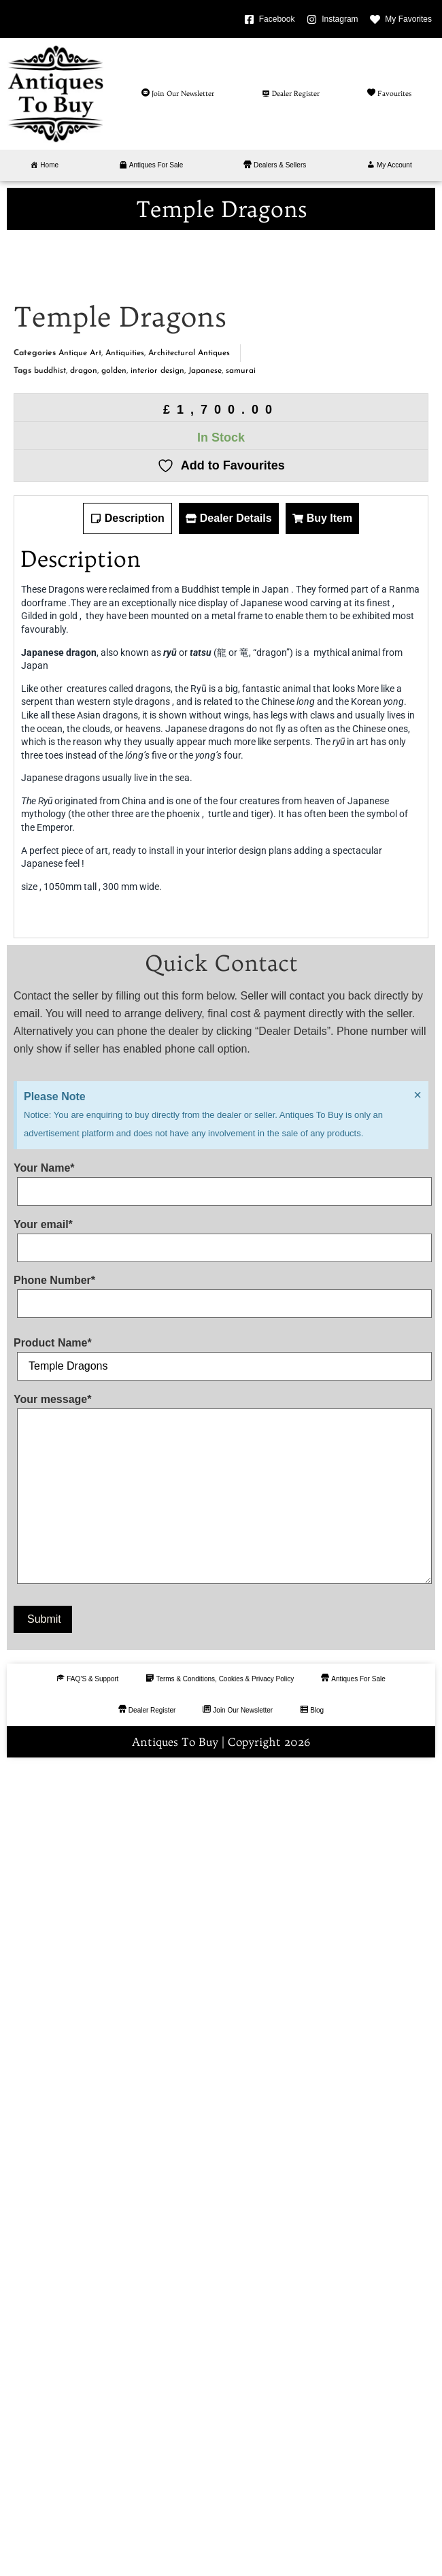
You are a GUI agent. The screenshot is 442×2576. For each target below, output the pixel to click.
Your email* (221, 2048)
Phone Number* (221, 2104)
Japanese (205, 1183)
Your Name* (221, 1992)
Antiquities (124, 1165)
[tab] (127, 1331)
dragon (83, 1183)
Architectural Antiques (189, 1165)
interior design (157, 1183)
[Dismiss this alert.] (417, 1907)
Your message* (221, 2303)
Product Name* (221, 2167)
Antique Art (79, 1165)
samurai (241, 1183)
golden (113, 1183)
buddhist (50, 1183)
